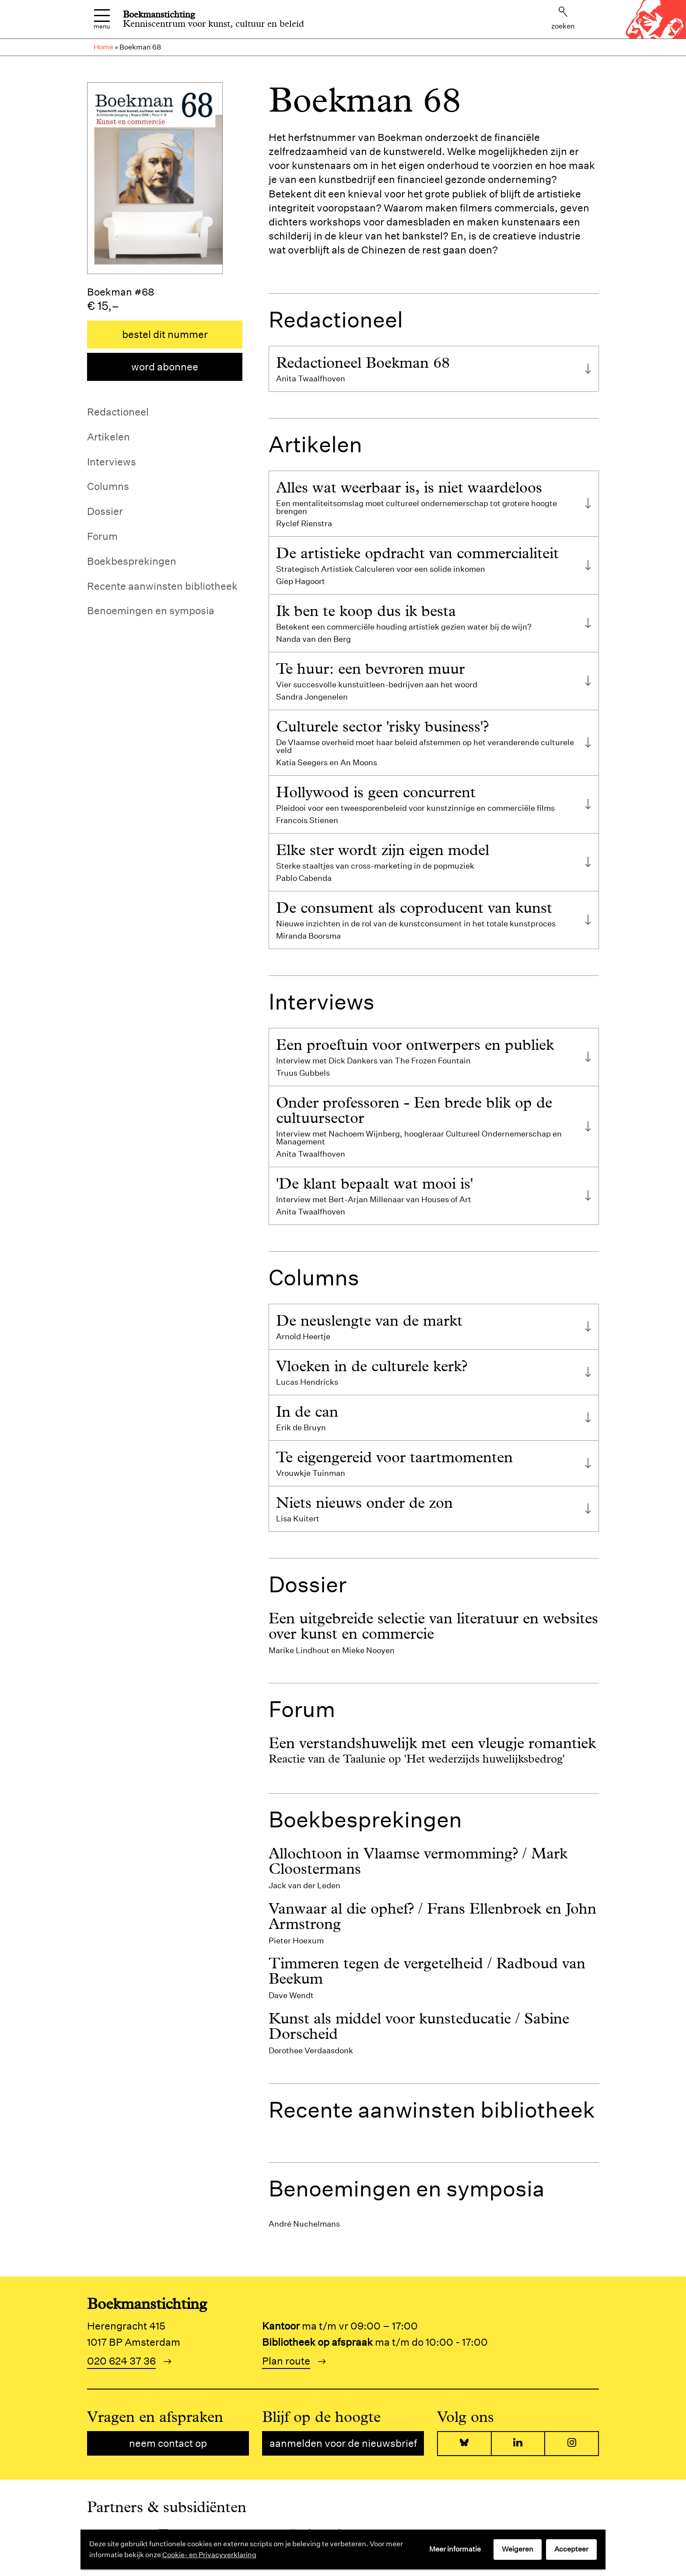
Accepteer (571, 2549)
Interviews (111, 462)
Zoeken (563, 18)
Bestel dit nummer (165, 334)
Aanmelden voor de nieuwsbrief (343, 2443)
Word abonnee (164, 367)
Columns (108, 486)
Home (103, 47)
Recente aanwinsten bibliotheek (162, 586)
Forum (102, 536)
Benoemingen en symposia (150, 610)
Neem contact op (168, 2443)
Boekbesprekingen (131, 561)
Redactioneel (118, 412)
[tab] (433, 368)
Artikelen (108, 437)
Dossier (105, 511)
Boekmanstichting (159, 14)
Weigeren (517, 2549)
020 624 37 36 (121, 2361)
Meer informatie (455, 2549)
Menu (102, 19)
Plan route (286, 2361)
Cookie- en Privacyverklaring (209, 2555)
